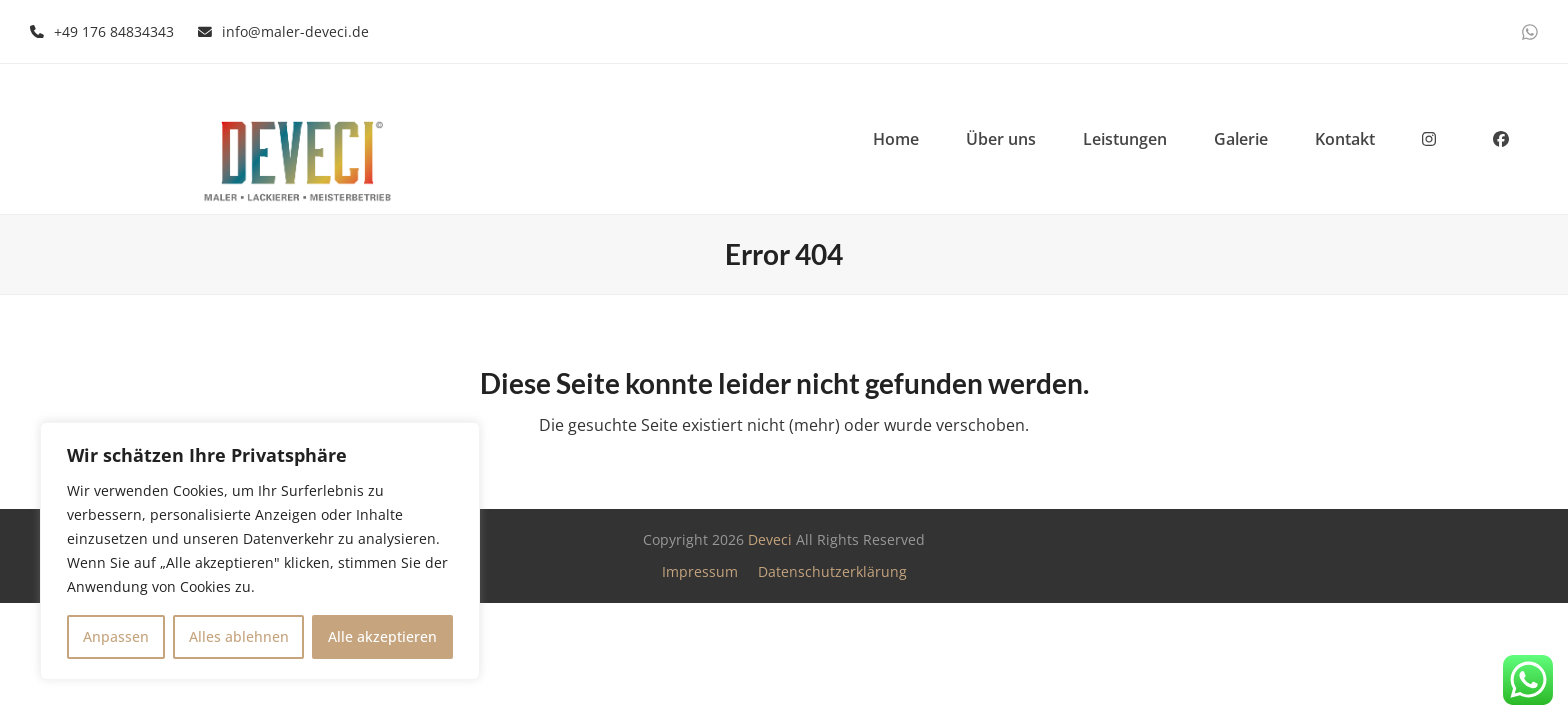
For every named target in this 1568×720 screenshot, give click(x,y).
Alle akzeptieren (382, 636)
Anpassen (116, 636)
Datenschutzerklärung (832, 571)
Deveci (770, 539)
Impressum (700, 571)
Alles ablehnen (239, 636)
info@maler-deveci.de (295, 31)
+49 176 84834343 (114, 31)
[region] (260, 551)
